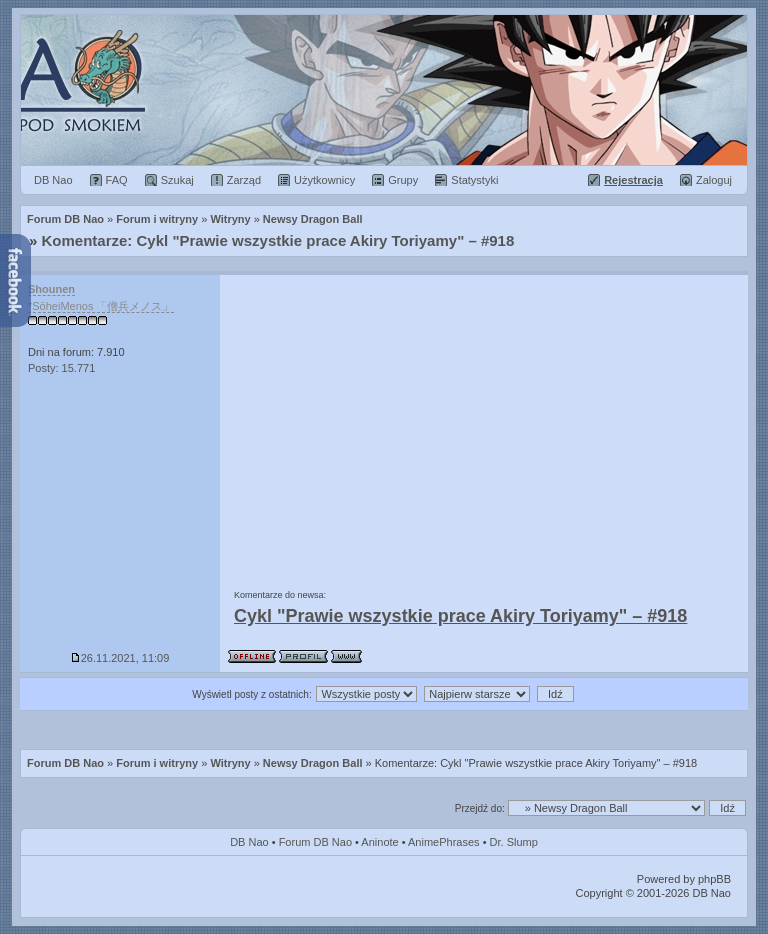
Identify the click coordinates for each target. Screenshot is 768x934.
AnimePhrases (444, 842)
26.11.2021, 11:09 (120, 658)
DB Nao (249, 842)
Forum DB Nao (65, 763)
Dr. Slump (514, 842)
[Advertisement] (484, 425)
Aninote (379, 842)
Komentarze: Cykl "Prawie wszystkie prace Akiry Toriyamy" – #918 (278, 240)
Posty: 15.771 (61, 368)
